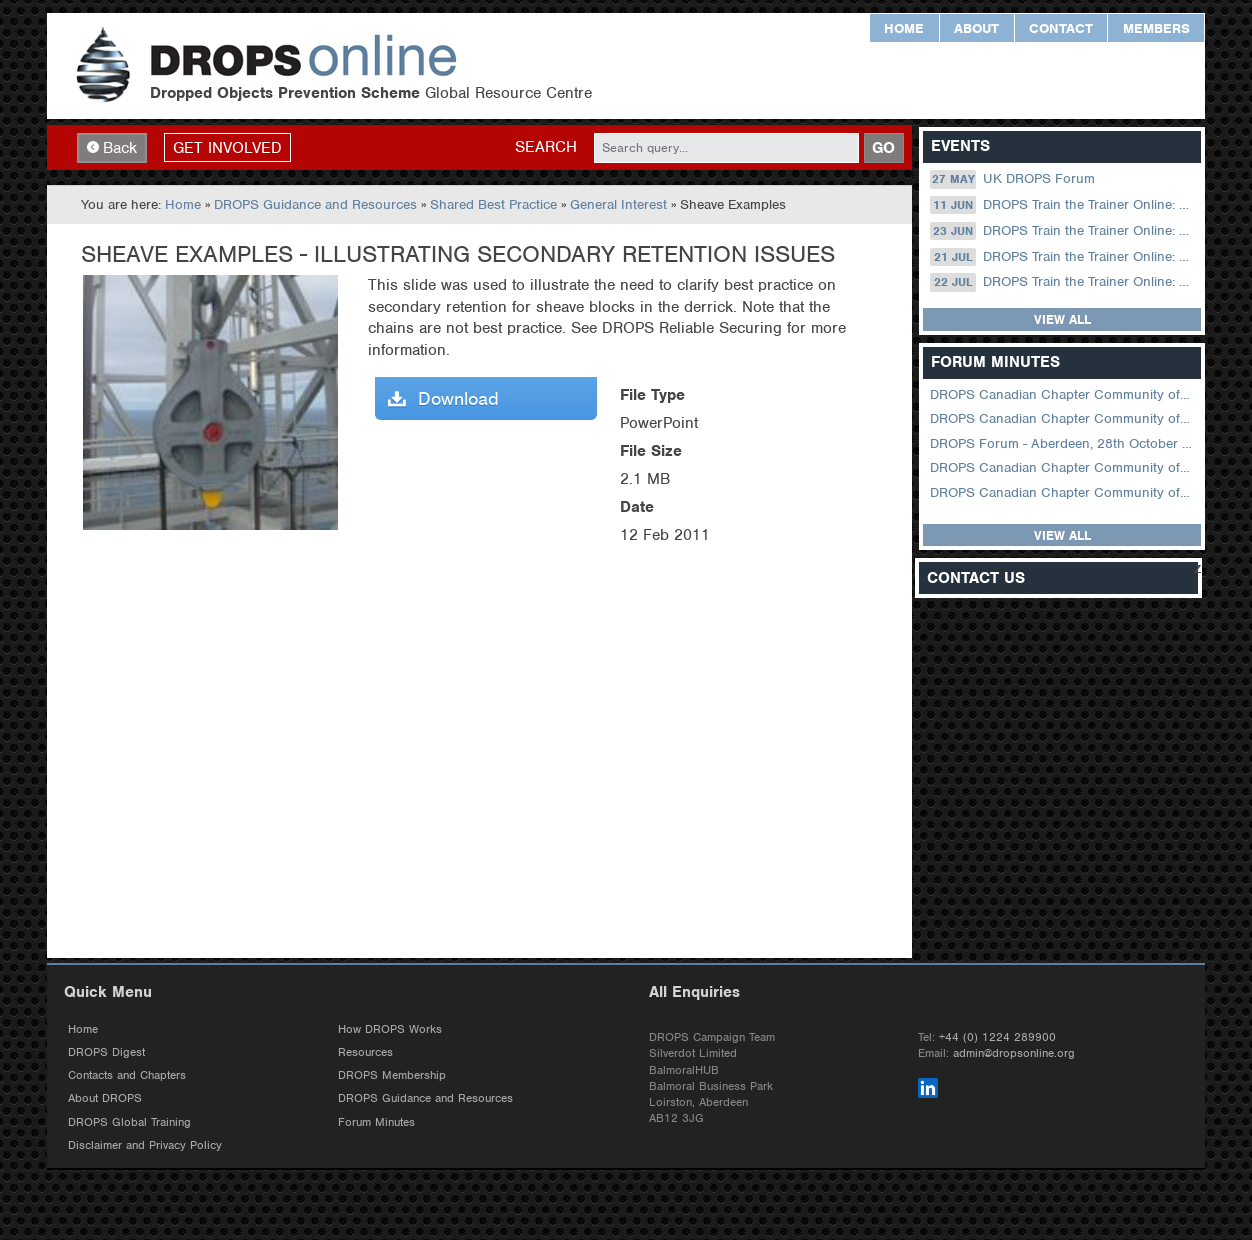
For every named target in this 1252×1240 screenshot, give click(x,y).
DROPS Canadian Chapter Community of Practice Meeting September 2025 (1063, 470)
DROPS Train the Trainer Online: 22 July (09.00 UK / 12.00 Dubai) (1063, 285)
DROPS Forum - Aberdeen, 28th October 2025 (1063, 445)
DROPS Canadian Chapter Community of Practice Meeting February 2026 (1063, 421)
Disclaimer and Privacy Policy (145, 1151)
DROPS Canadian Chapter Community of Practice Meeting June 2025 (1063, 494)
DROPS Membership (392, 1081)
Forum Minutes (376, 1128)
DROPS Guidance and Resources (315, 207)
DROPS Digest (106, 1058)
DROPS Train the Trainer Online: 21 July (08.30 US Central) (1063, 259)
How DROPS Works (390, 1035)
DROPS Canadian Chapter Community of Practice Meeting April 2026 (1063, 397)
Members (1156, 28)
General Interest (618, 207)
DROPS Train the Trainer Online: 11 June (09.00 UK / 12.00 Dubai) (1063, 208)
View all (1062, 322)
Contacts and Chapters (127, 1081)
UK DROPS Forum (1012, 182)
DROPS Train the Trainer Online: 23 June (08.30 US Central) (1063, 233)
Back (112, 150)
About (976, 28)
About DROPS (105, 1104)
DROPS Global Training (129, 1128)
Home (904, 28)
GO (883, 150)
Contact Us (976, 580)
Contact (1061, 28)
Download (443, 401)
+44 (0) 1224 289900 (997, 1043)
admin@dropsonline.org (1014, 1059)
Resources (365, 1058)
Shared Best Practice (493, 207)
